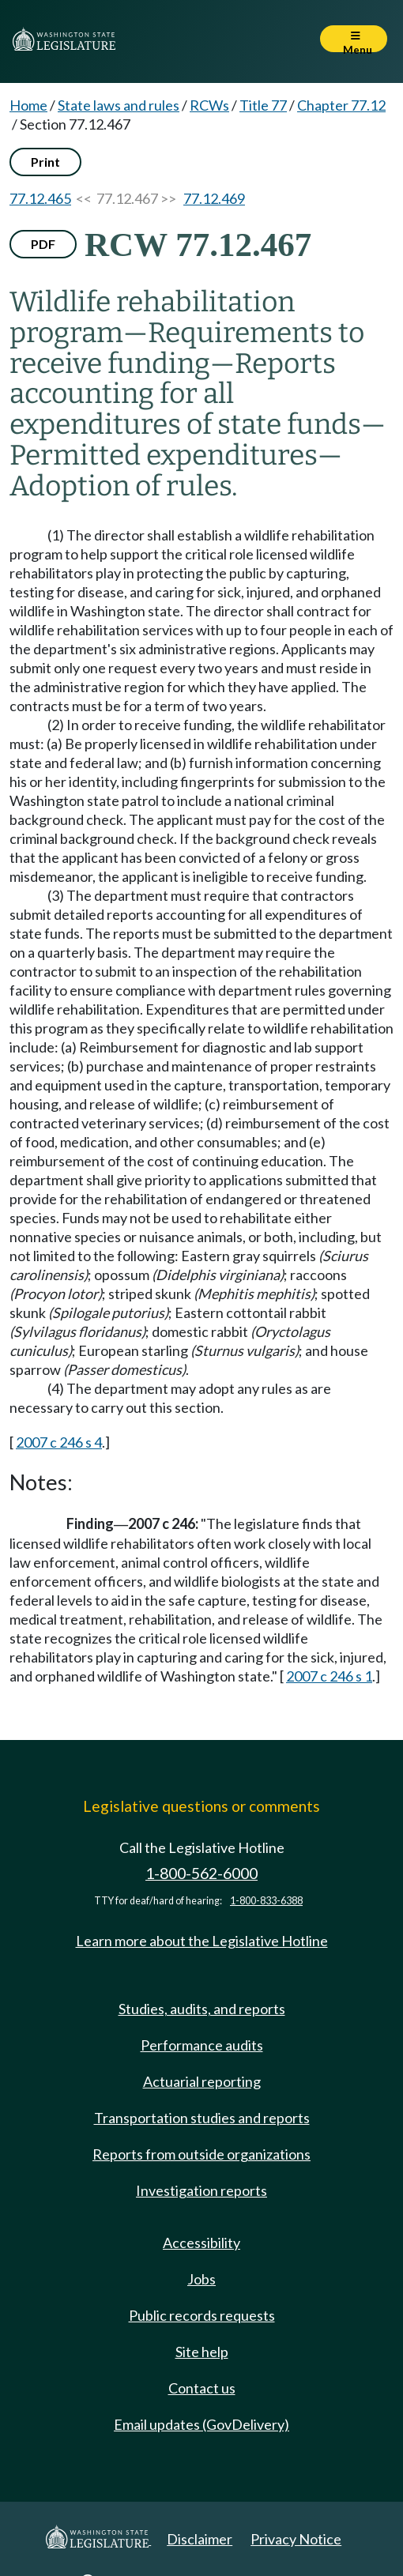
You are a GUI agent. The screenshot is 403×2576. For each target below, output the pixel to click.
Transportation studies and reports (202, 2117)
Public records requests (202, 2315)
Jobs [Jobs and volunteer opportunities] (201, 2279)
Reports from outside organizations (201, 2154)
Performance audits (202, 2045)
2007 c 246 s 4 (59, 1442)
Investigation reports (201, 2190)
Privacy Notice (295, 2539)
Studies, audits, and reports (202, 2008)
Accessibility (201, 2242)
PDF (43, 243)
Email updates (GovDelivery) (201, 2424)
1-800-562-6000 (201, 1873)
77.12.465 (40, 198)
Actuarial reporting (202, 2081)
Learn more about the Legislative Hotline (202, 1940)
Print (45, 161)
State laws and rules (118, 105)
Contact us (201, 2388)
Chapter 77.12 (341, 105)
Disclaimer (199, 2539)
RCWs (209, 105)
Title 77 (263, 105)
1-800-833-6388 (266, 1901)
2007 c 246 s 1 (329, 1676)
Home (28, 105)
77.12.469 (214, 198)
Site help (201, 2351)
